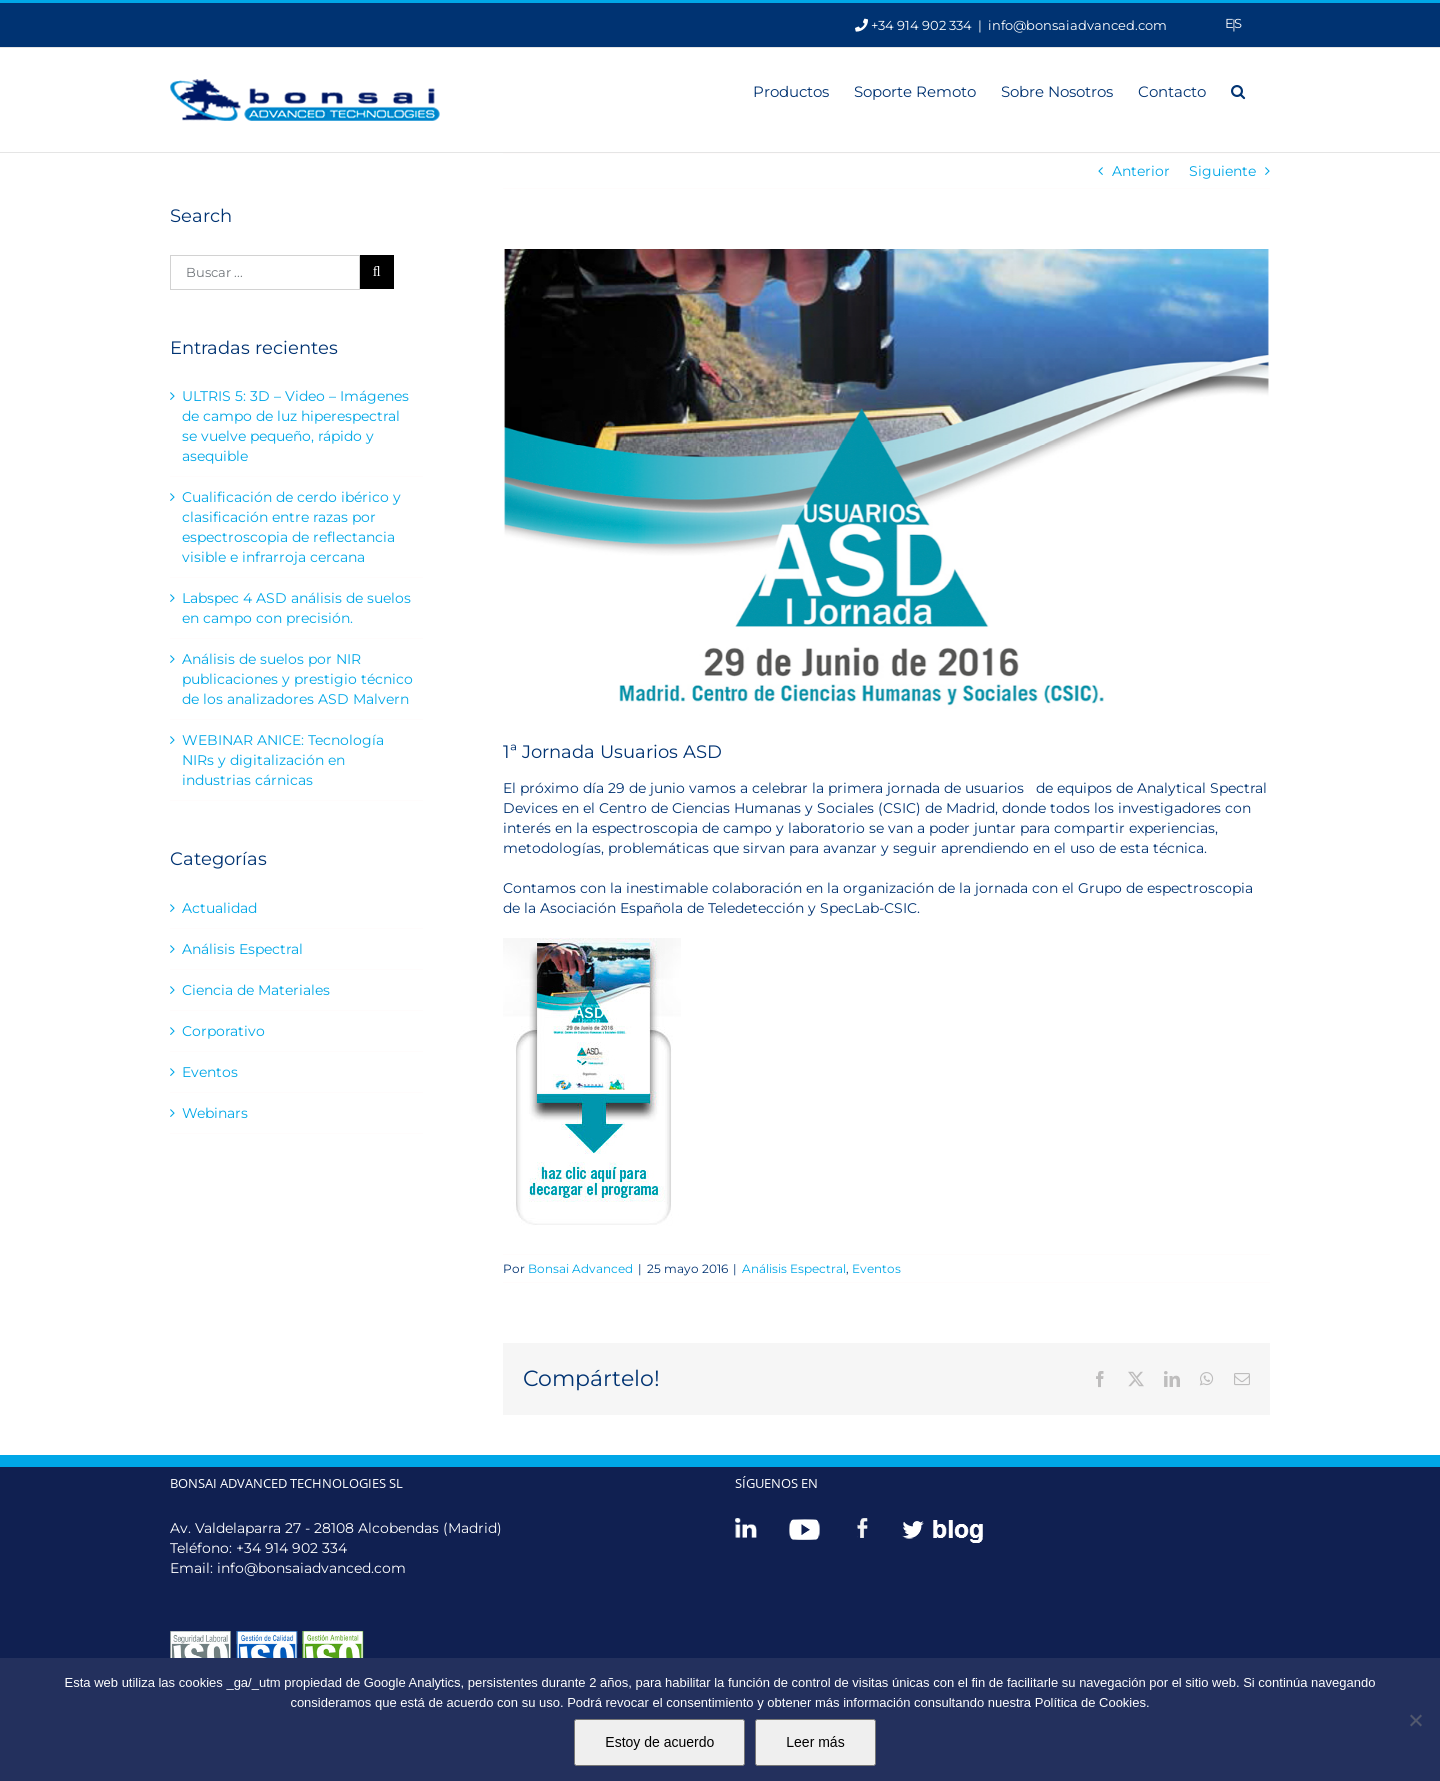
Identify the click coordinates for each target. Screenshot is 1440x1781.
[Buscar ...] (265, 272)
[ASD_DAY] (886, 479)
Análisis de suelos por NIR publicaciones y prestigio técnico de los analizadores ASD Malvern (297, 679)
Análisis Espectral (794, 1268)
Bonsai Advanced (580, 1268)
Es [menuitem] (1233, 23)
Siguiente (1222, 171)
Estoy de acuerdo (659, 1742)
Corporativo (223, 1031)
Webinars (215, 1113)
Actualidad (219, 908)
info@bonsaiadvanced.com (1077, 25)
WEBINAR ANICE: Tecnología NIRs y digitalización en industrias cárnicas (283, 760)
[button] (1238, 90)
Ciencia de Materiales (256, 990)
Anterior (1141, 171)
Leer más (815, 1742)
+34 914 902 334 (291, 1548)
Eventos (876, 1268)
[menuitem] (1233, 23)
